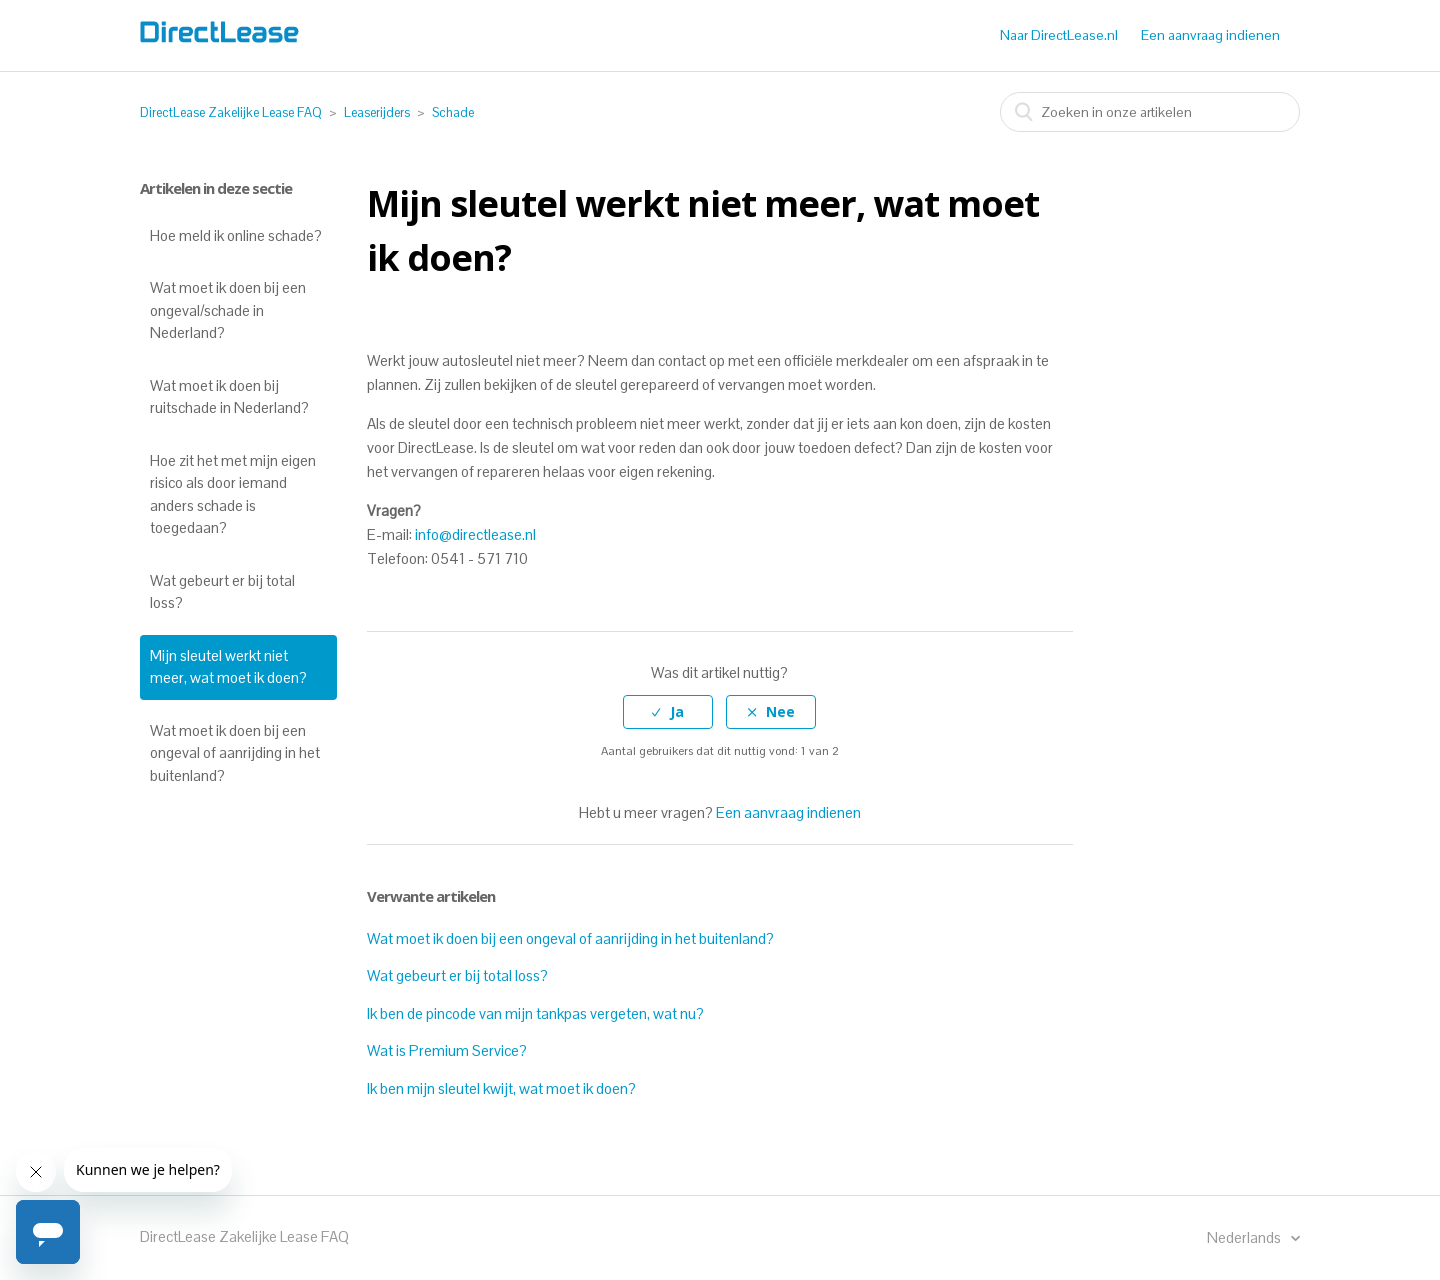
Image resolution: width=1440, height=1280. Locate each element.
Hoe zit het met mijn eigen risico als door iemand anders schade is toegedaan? (233, 494)
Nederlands (1245, 1237)
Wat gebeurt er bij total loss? (222, 592)
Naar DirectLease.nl (1059, 35)
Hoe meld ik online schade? (236, 235)
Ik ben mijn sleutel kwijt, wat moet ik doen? (501, 1088)
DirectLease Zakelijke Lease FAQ (231, 112)
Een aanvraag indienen (1210, 35)
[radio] (668, 712)
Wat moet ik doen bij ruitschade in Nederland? (229, 397)
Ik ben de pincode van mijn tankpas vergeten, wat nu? (535, 1013)
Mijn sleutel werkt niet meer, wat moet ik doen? (228, 667)
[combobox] (1150, 112)
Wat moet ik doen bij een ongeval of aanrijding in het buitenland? (235, 753)
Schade (453, 112)
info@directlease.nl (475, 534)
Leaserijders (377, 112)
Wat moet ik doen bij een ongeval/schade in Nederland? (228, 310)
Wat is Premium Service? (447, 1050)
